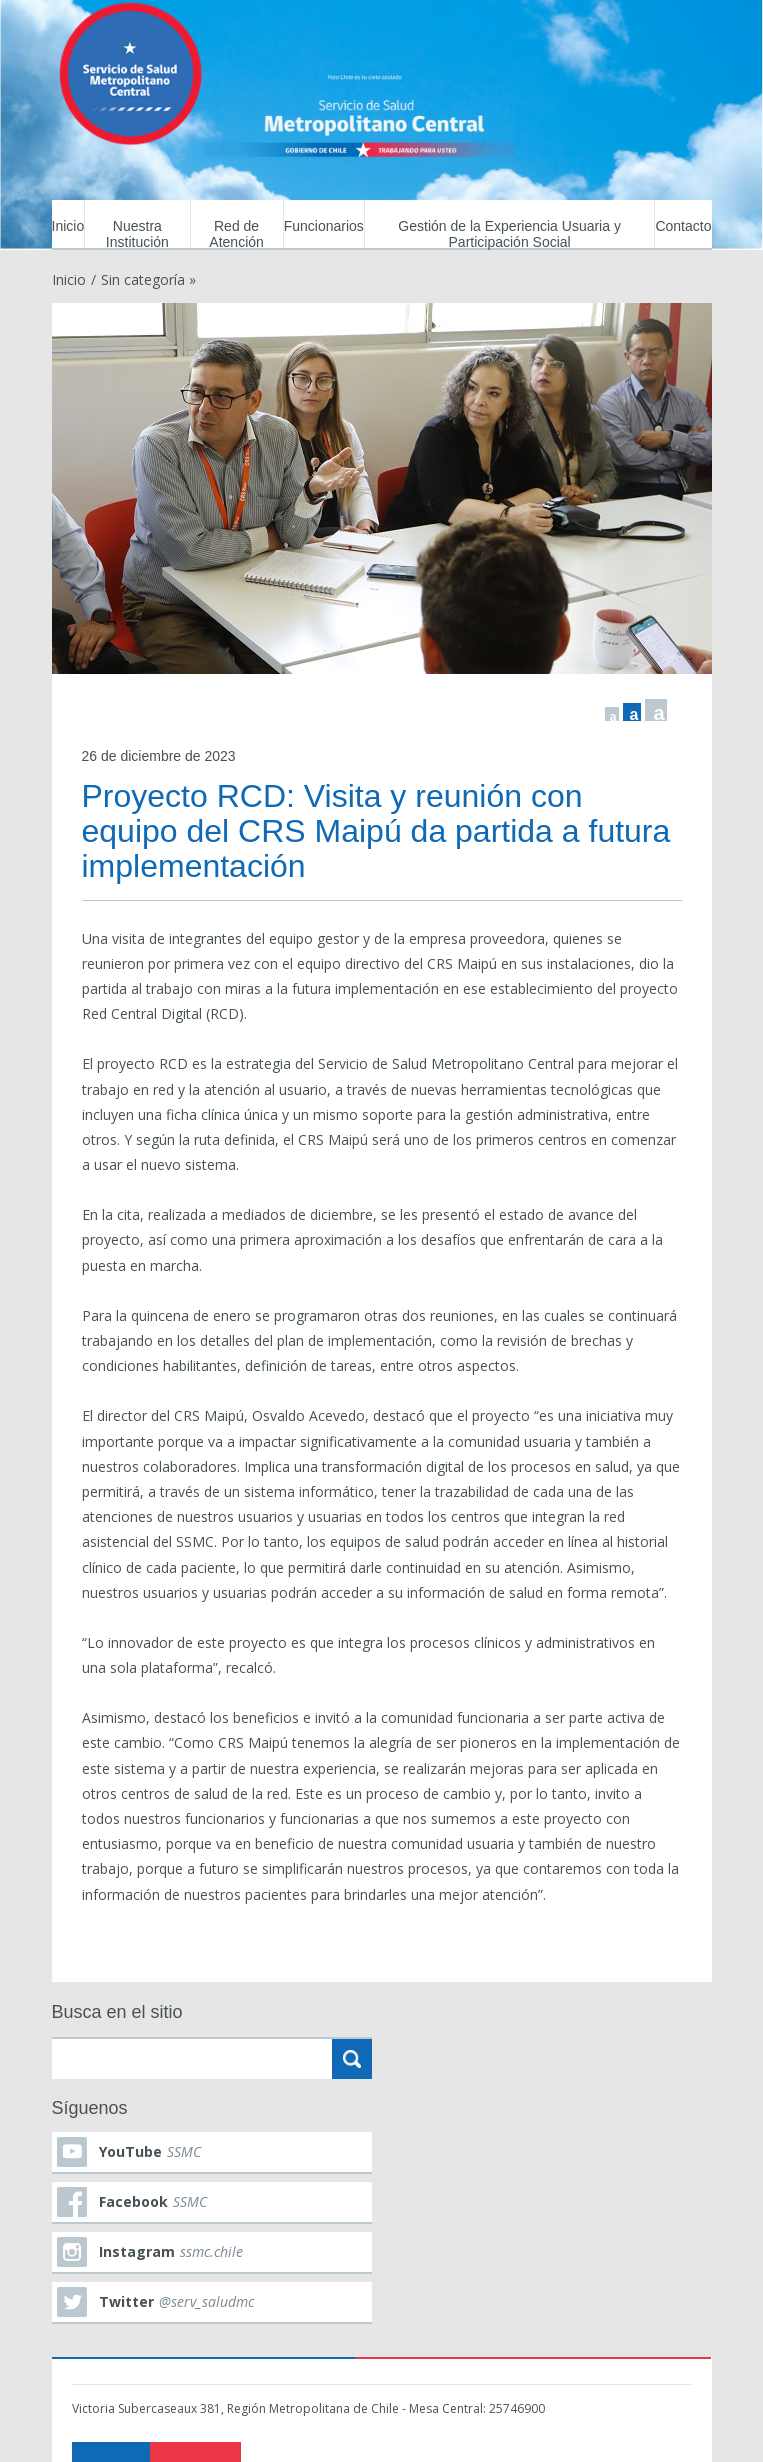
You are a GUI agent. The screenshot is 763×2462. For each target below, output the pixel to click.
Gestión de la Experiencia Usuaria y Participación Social (509, 234)
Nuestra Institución (137, 234)
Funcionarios (324, 226)
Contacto (683, 226)
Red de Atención (236, 234)
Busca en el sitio (117, 2012)
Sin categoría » (148, 279)
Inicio (68, 226)
